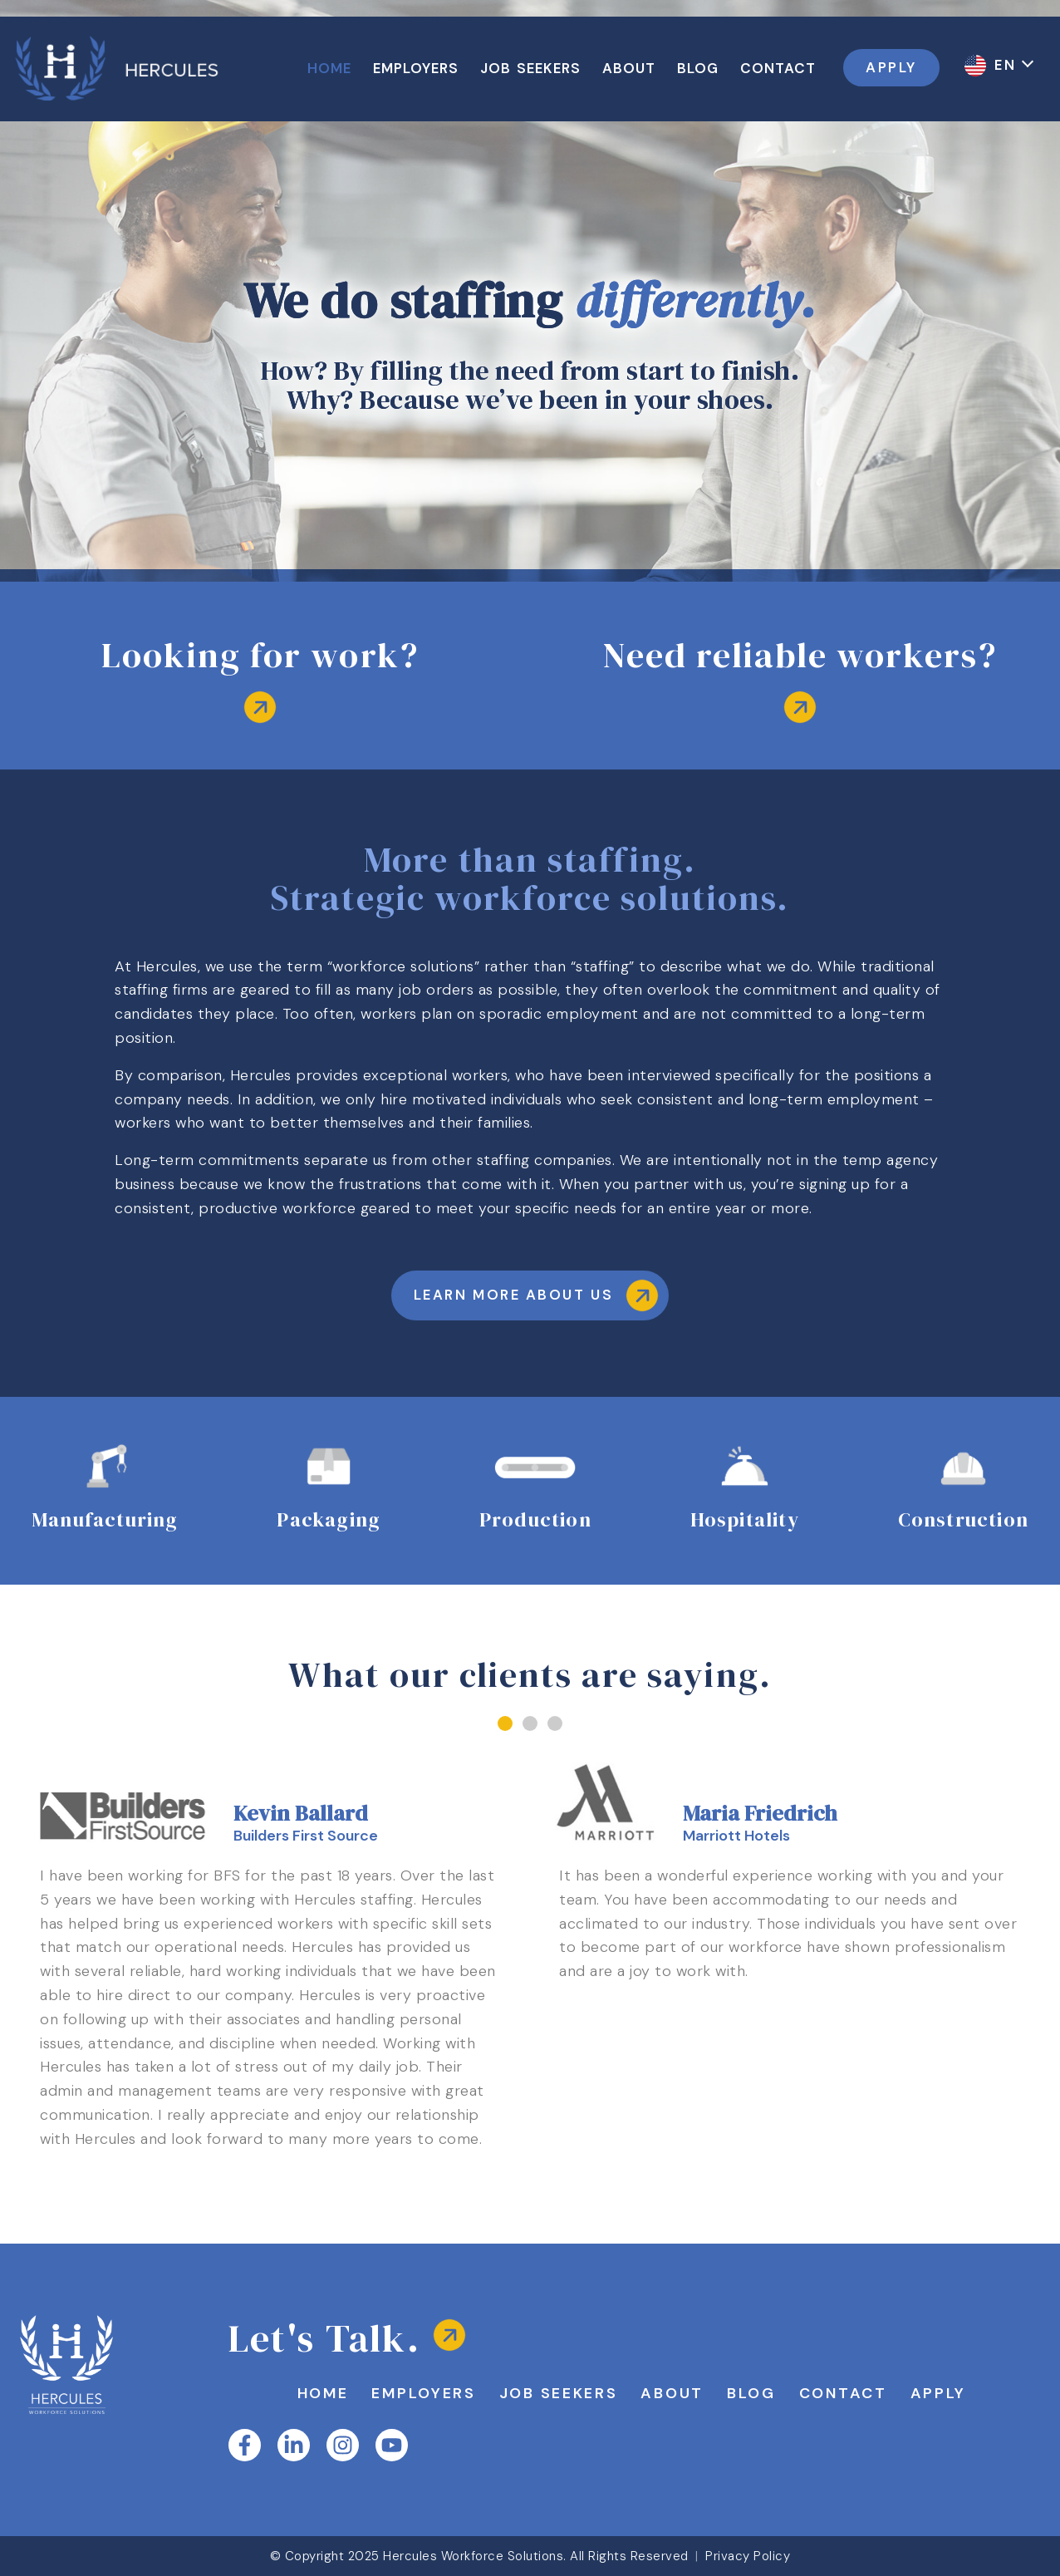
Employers (423, 2393)
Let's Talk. (324, 2338)
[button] (505, 1723)
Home (323, 2393)
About (672, 2393)
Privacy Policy (747, 2556)
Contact (843, 2393)
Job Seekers (558, 2393)
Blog (751, 2393)
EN (1008, 65)
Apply (938, 2393)
